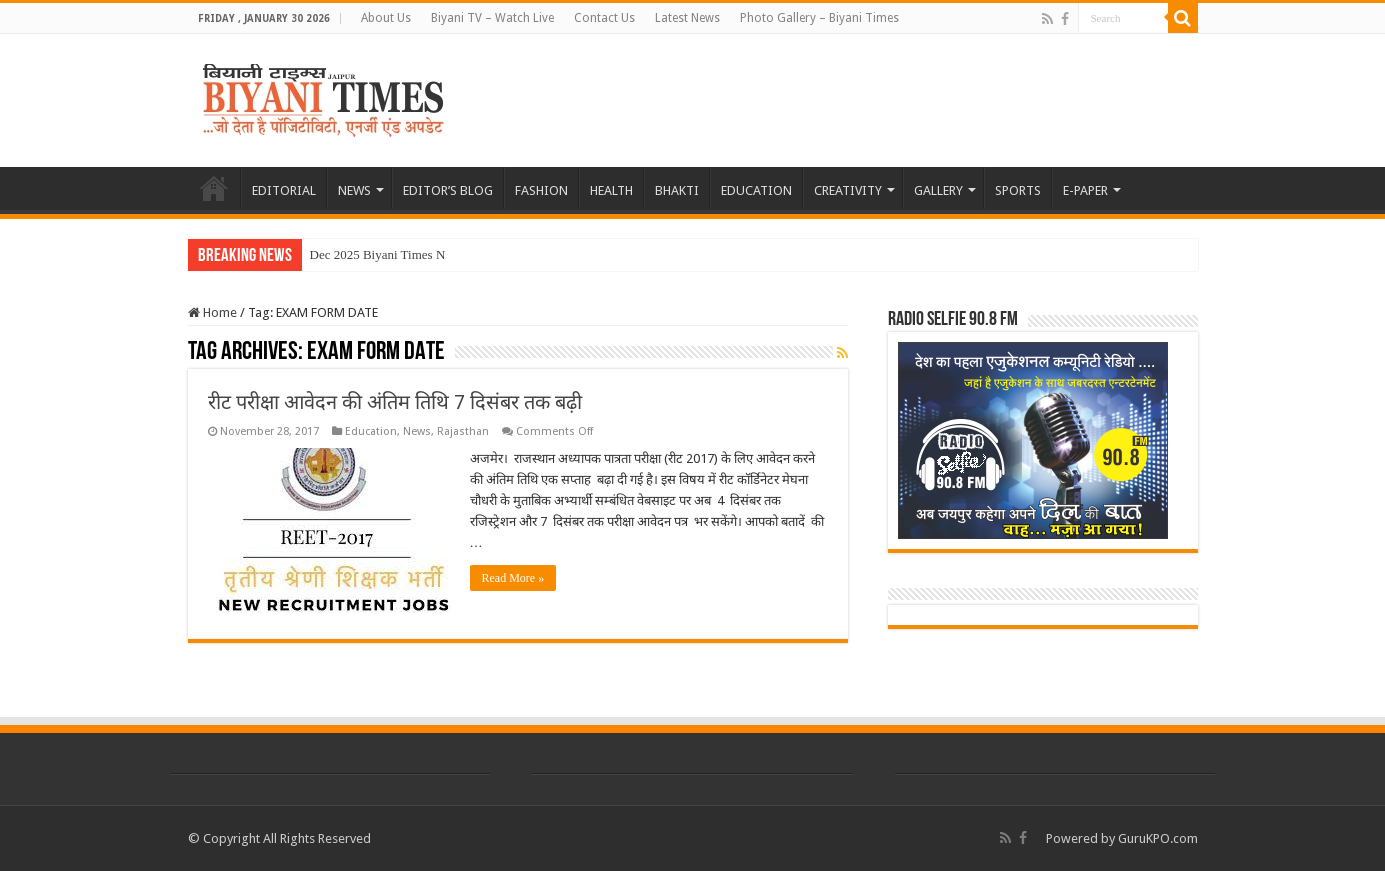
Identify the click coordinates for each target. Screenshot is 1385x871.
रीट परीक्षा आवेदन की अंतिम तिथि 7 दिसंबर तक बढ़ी (395, 402)
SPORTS (1018, 190)
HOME (214, 188)
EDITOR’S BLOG (448, 190)
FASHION (541, 190)
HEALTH (611, 190)
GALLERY (938, 190)
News (417, 431)
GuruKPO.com (1158, 838)
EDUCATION (756, 190)
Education (371, 431)
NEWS (354, 190)
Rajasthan (463, 431)
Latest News (687, 18)
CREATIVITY (848, 190)
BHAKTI (677, 190)
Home (212, 312)
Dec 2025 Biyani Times (371, 254)
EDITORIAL (284, 190)
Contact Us (604, 18)
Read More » (513, 578)
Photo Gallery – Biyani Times (819, 18)
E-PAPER (1085, 190)
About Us (386, 18)
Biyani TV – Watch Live (492, 18)
